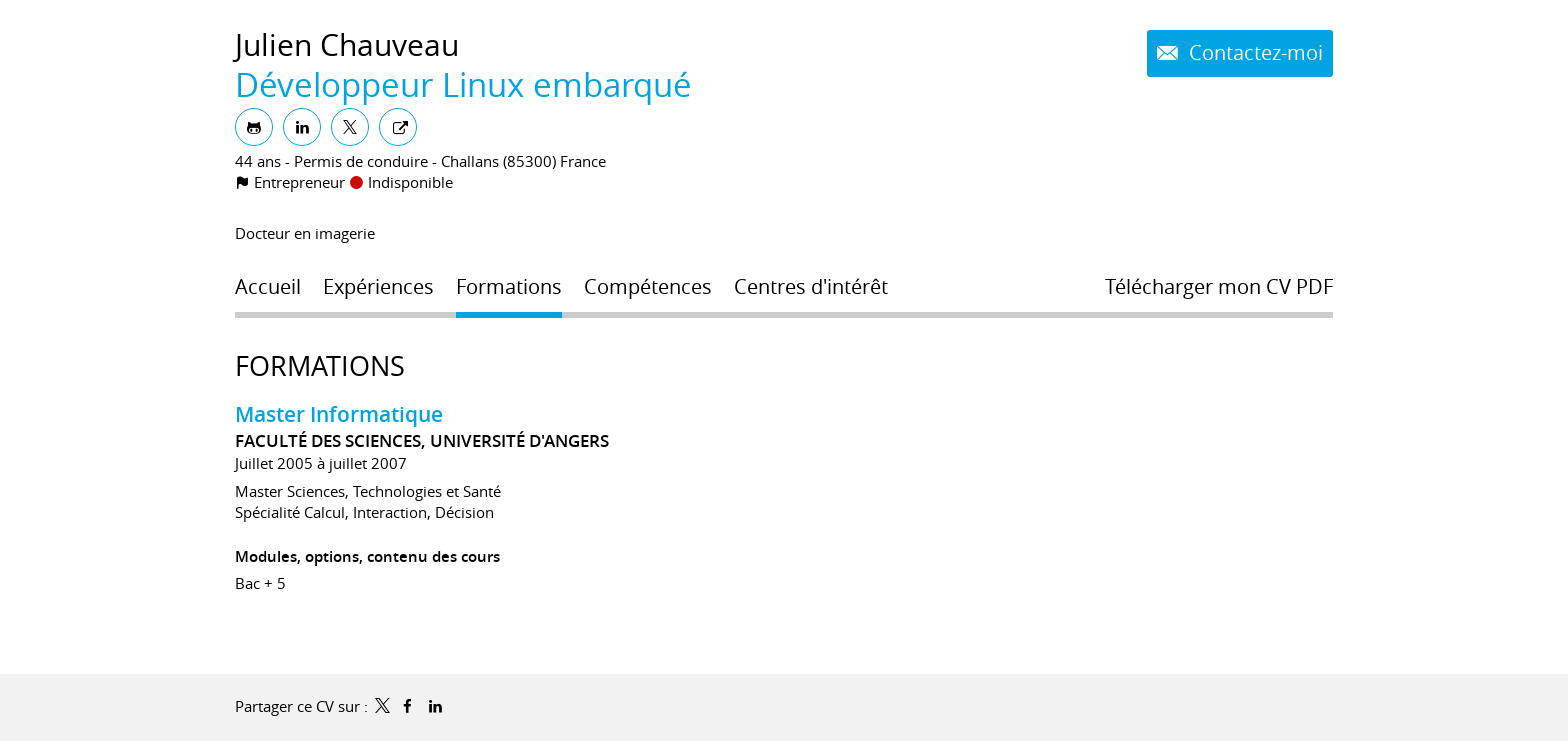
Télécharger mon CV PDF (1219, 287)
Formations (320, 366)
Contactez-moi (1253, 53)
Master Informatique (339, 414)
